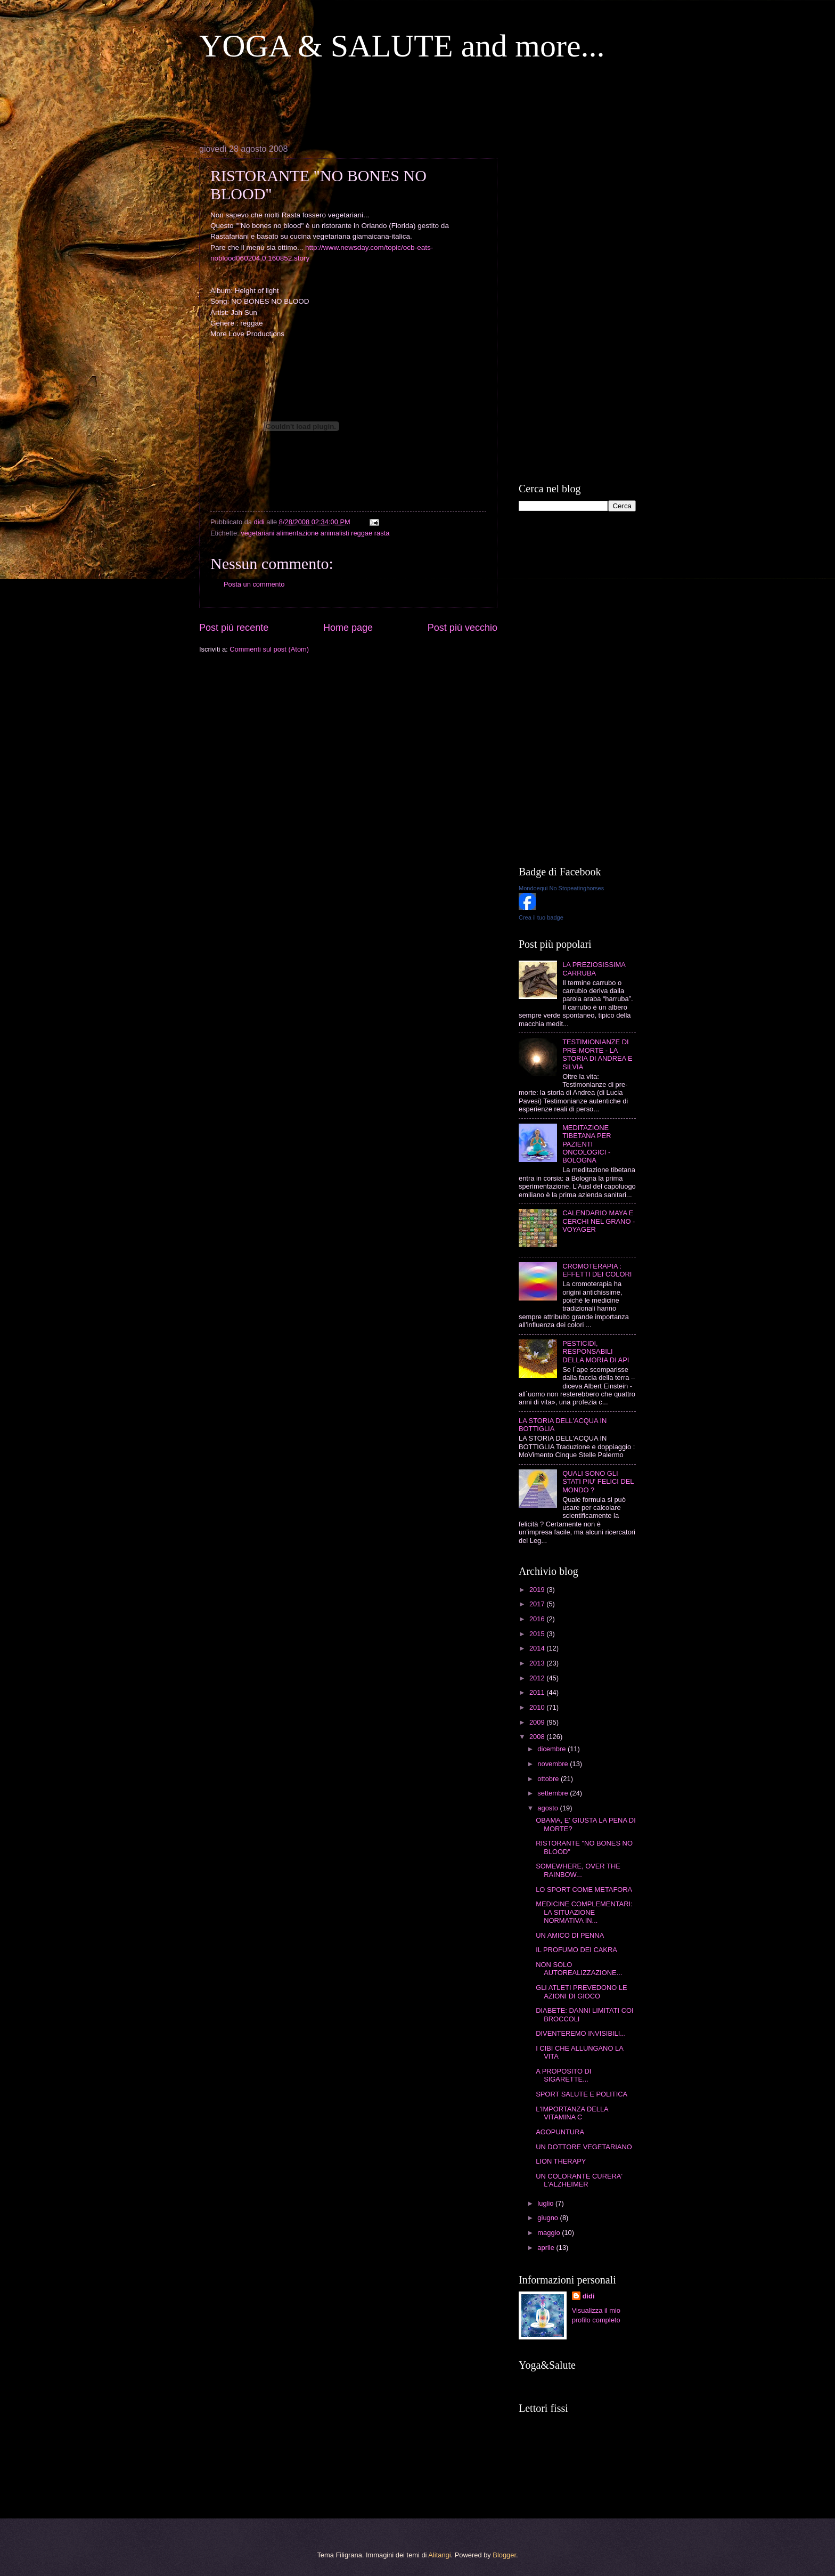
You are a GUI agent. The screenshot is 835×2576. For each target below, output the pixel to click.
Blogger (504, 2555)
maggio (549, 2233)
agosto (548, 1808)
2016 (537, 1619)
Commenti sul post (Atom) (269, 649)
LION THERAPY (561, 2161)
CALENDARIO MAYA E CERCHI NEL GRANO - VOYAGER (598, 1221)
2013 (537, 1663)
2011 (537, 1692)
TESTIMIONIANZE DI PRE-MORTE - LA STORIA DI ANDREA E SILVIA (597, 1054)
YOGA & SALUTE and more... (402, 45)
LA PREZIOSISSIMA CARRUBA (593, 969)
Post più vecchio (462, 627)
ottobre (549, 1779)
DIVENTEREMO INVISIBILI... (581, 2033)
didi (589, 2296)
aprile (546, 2248)
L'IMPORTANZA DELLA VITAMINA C (572, 2113)
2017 (537, 1604)
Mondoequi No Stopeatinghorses (561, 888)
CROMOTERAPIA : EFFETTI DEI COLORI (597, 1270)
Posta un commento (254, 584)
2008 (537, 1737)
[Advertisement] (393, 102)
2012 (537, 1678)
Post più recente (233, 627)
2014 (537, 1648)
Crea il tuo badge (541, 917)
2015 (537, 1634)
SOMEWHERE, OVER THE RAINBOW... (578, 1870)
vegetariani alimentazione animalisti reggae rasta (315, 533)
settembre (553, 1793)
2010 (537, 1707)
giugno (548, 2218)
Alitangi (439, 2555)
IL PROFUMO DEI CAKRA (576, 1950)
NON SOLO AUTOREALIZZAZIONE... (579, 1969)
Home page (348, 627)
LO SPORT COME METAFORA (584, 1890)
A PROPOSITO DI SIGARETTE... (563, 2075)
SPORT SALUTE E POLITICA (581, 2094)
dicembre (552, 1749)
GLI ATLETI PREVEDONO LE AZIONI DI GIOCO (581, 1992)
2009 (537, 1722)
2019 (537, 1590)
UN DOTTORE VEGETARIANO (584, 2147)
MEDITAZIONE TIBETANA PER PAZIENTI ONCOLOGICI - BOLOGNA (586, 1144)
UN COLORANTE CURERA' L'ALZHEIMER (579, 2180)
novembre (553, 1764)
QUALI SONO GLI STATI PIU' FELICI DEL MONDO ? (598, 1481)
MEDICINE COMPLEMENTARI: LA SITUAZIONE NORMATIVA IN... (584, 1912)
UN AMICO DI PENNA (570, 1935)
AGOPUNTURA (560, 2132)
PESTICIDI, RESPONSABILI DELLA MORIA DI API (595, 1351)
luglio (546, 2203)
